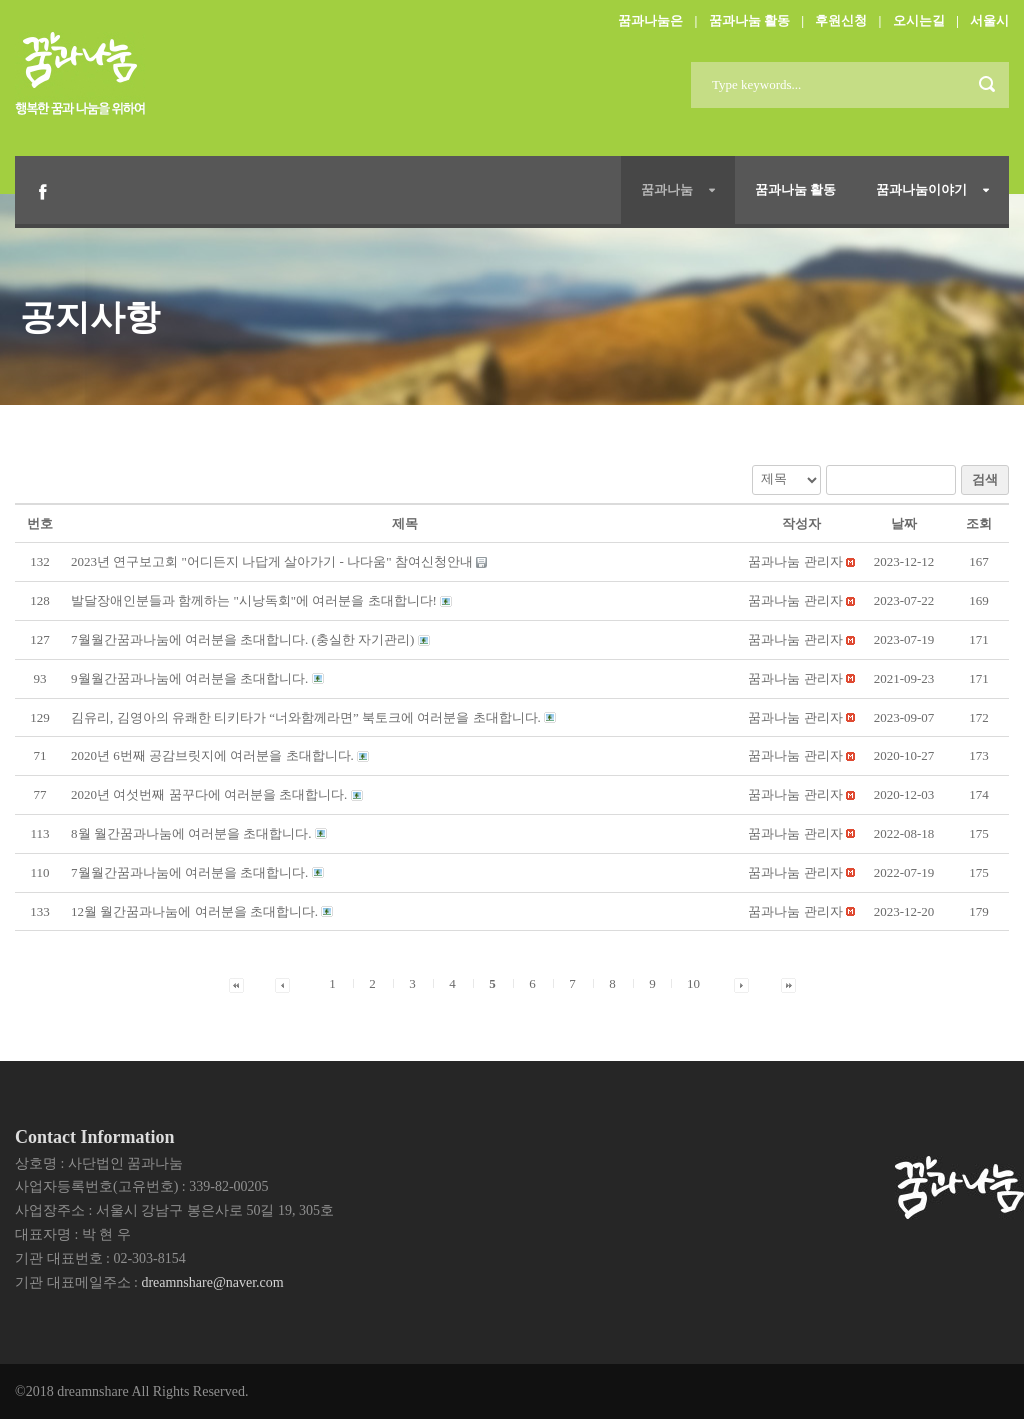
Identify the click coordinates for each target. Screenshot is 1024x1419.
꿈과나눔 (667, 189)
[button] (795, 561)
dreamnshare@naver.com (212, 1282)
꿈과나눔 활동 (749, 20)
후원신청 (841, 20)
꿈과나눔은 (650, 20)
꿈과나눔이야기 (921, 189)
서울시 (989, 20)
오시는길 (919, 20)
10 (693, 983)
